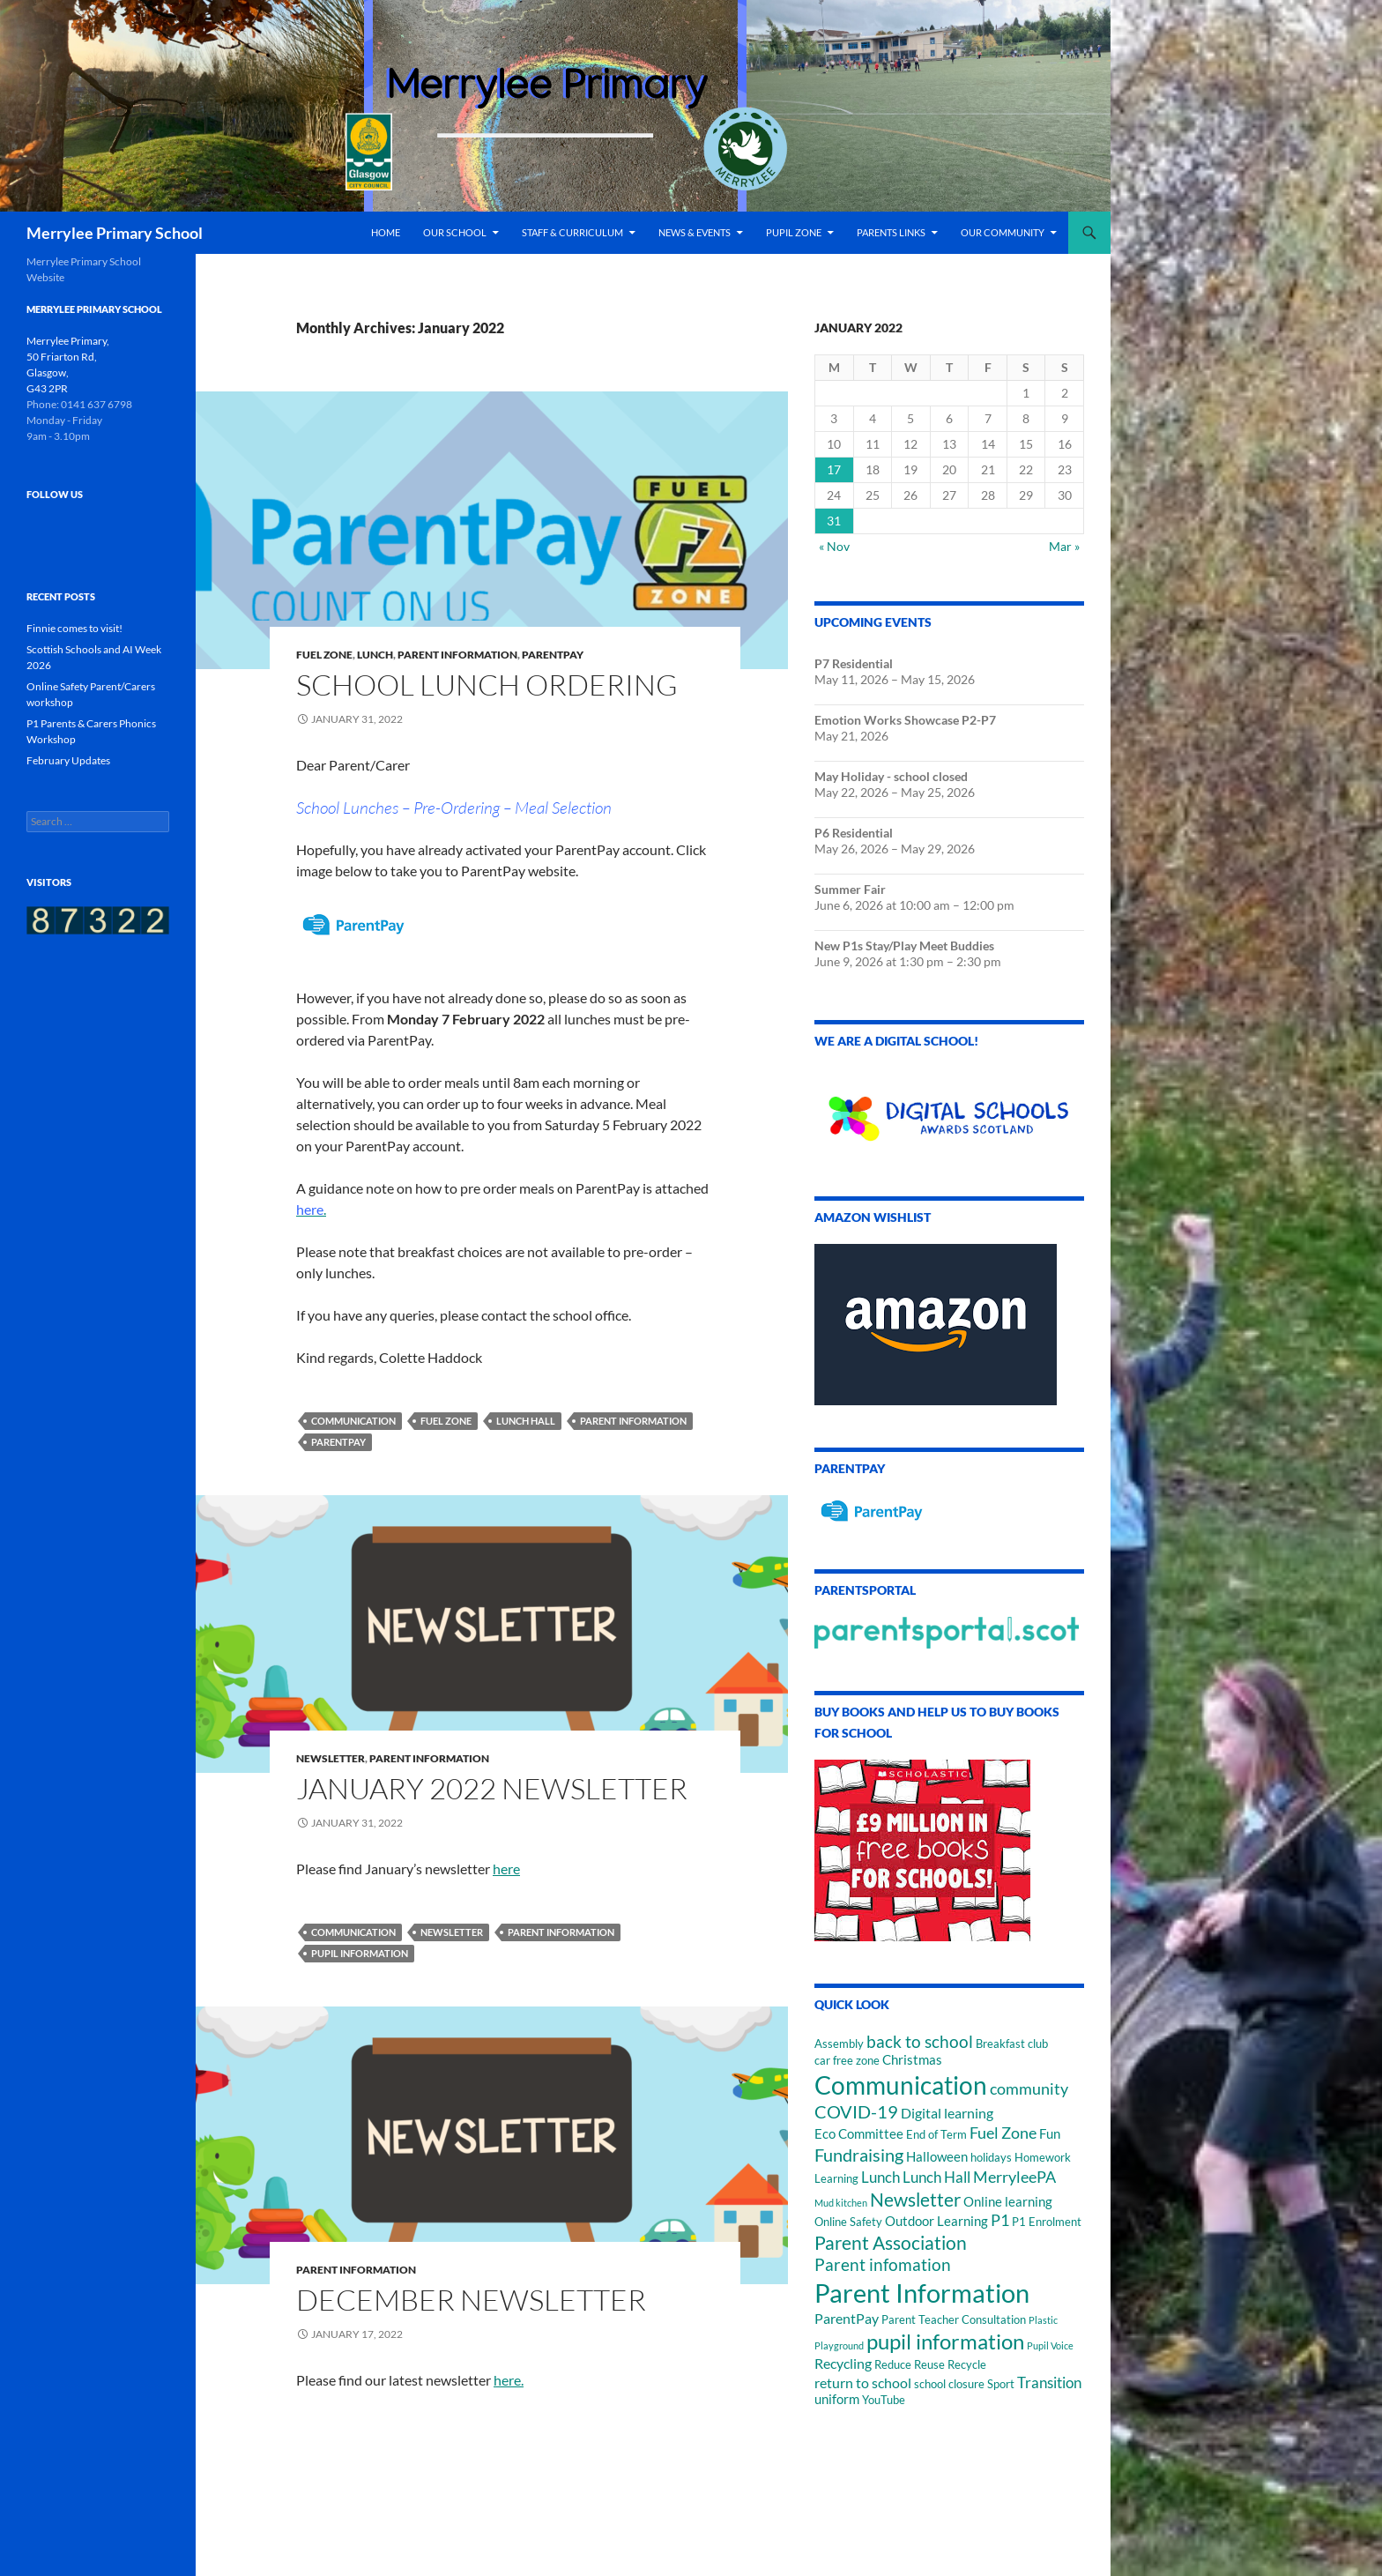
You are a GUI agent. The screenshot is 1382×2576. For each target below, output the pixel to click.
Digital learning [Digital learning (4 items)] (947, 2112)
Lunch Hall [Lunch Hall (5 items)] (936, 2177)
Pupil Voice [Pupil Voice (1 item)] (1050, 2345)
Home (385, 232)
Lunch (375, 654)
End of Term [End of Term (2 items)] (936, 2134)
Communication (353, 1420)
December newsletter (471, 2300)
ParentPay (552, 654)
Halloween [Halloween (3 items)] (937, 2156)
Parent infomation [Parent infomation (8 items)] (882, 2264)
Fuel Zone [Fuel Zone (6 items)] (1003, 2133)
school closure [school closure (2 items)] (949, 2384)
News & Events (694, 232)
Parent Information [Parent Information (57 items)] (921, 2292)
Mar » (1064, 546)
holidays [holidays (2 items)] (991, 2157)
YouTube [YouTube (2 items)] (883, 2400)
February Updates (68, 760)
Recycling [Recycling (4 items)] (843, 2363)
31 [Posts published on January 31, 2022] (834, 520)
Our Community (1002, 232)
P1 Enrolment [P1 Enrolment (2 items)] (1046, 2222)
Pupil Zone (793, 232)
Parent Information (457, 654)
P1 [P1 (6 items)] (1000, 2220)
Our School (455, 232)
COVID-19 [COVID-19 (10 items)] (856, 2111)
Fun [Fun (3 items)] (1049, 2133)
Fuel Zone (324, 654)
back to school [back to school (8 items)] (919, 2041)
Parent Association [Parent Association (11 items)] (890, 2242)
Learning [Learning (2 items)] (836, 2178)
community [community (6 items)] (1029, 2089)
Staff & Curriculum (572, 232)
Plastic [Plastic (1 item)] (1043, 2320)
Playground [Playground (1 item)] (839, 2345)
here (506, 1868)
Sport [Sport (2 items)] (1000, 2384)
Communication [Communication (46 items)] (900, 2085)
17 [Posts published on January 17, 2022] (834, 469)
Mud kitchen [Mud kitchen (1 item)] (840, 2202)
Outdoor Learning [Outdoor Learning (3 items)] (936, 2221)
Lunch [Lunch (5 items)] (880, 2177)
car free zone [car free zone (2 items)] (847, 2060)
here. (509, 2379)
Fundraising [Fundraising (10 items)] (858, 2154)
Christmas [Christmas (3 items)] (912, 2059)
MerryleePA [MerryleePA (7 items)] (1014, 2176)
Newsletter (330, 1758)
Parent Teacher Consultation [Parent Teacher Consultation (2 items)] (953, 2319)
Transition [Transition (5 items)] (1049, 2382)
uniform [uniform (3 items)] (836, 2399)
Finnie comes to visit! (74, 628)
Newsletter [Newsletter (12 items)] (915, 2199)
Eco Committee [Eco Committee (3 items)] (858, 2133)
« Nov (834, 546)
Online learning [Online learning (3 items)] (1007, 2201)
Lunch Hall (525, 1420)
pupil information (359, 1953)
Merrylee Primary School (114, 232)
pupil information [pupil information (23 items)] (945, 2341)
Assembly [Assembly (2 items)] (839, 2043)
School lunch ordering (487, 684)
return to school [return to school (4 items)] (862, 2382)
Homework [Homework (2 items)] (1042, 2157)
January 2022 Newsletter (491, 1788)
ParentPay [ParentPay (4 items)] (846, 2318)
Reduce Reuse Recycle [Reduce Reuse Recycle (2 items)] (930, 2364)
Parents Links (891, 232)
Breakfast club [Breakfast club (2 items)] (1012, 2043)
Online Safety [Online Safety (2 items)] (848, 2222)
